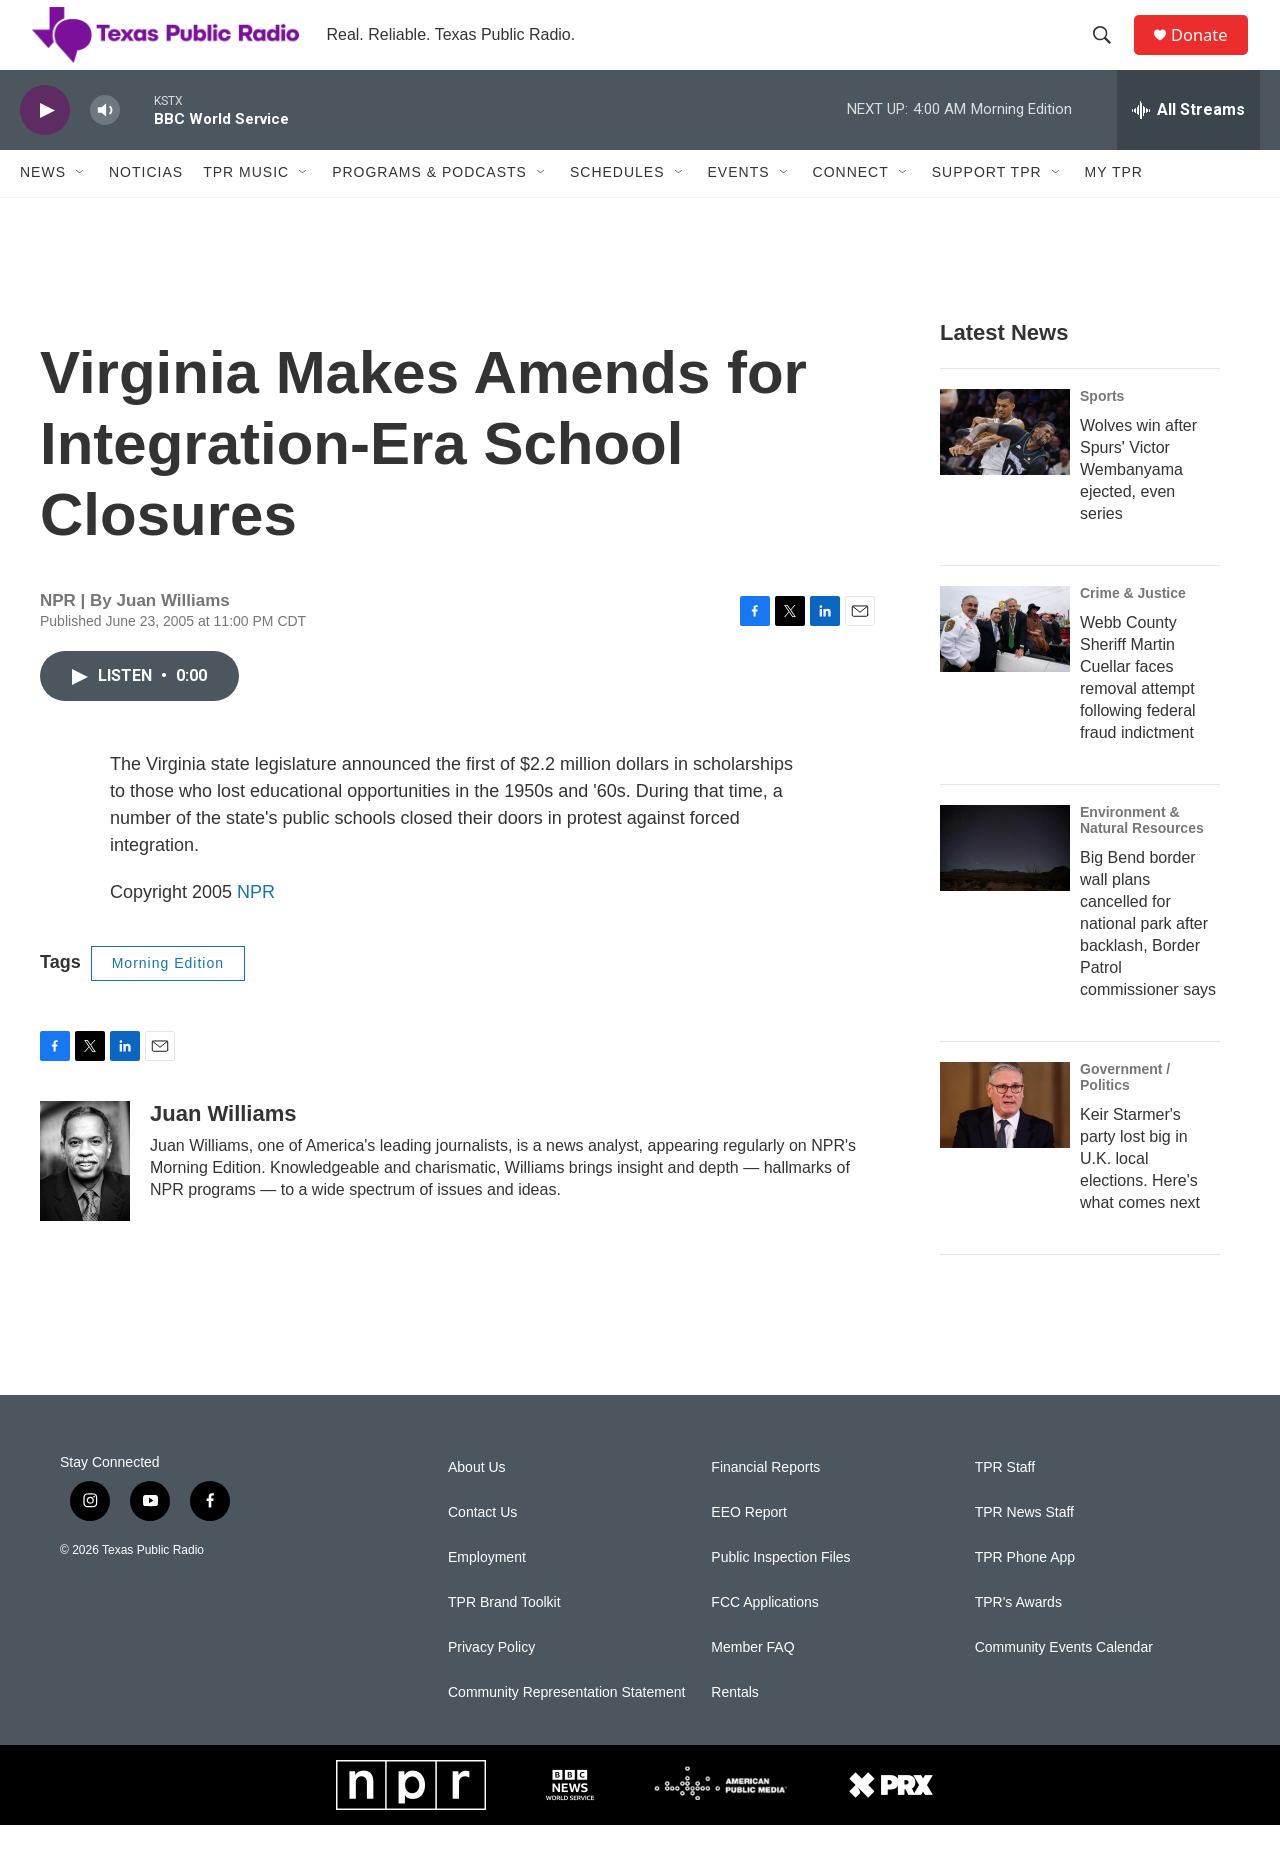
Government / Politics (1125, 1112)
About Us (477, 1502)
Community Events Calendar (1064, 1682)
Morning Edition (168, 998)
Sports (1102, 431)
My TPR (1114, 208)
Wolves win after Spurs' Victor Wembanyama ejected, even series (1138, 504)
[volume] (105, 145)
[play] (45, 145)
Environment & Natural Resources (1142, 855)
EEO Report (748, 1547)
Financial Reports (765, 1502)
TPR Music (246, 208)
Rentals (734, 1727)
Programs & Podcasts (429, 208)
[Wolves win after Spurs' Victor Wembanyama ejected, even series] (1005, 467)
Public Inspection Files (780, 1592)
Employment (487, 1592)
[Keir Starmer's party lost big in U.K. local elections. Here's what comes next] (1005, 1140)
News (43, 208)
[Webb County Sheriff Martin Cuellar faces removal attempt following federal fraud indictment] (1005, 664)
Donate (1209, 52)
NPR (256, 927)
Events (739, 208)
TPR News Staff (1024, 1547)
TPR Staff (1005, 1502)
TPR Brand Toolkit (504, 1637)
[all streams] (1188, 145)
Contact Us (482, 1547)
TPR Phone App (1025, 1592)
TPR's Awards (1018, 1637)
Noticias (146, 208)
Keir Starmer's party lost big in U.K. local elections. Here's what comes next (1140, 1193)
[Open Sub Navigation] (81, 208)
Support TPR (987, 208)
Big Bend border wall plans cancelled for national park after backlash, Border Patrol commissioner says (1148, 958)
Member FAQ (752, 1682)
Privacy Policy (491, 1682)
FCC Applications (764, 1637)
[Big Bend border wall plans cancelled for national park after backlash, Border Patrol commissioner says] (1005, 883)
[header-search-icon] (1109, 53)
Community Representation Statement (566, 1727)
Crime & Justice (1133, 628)
